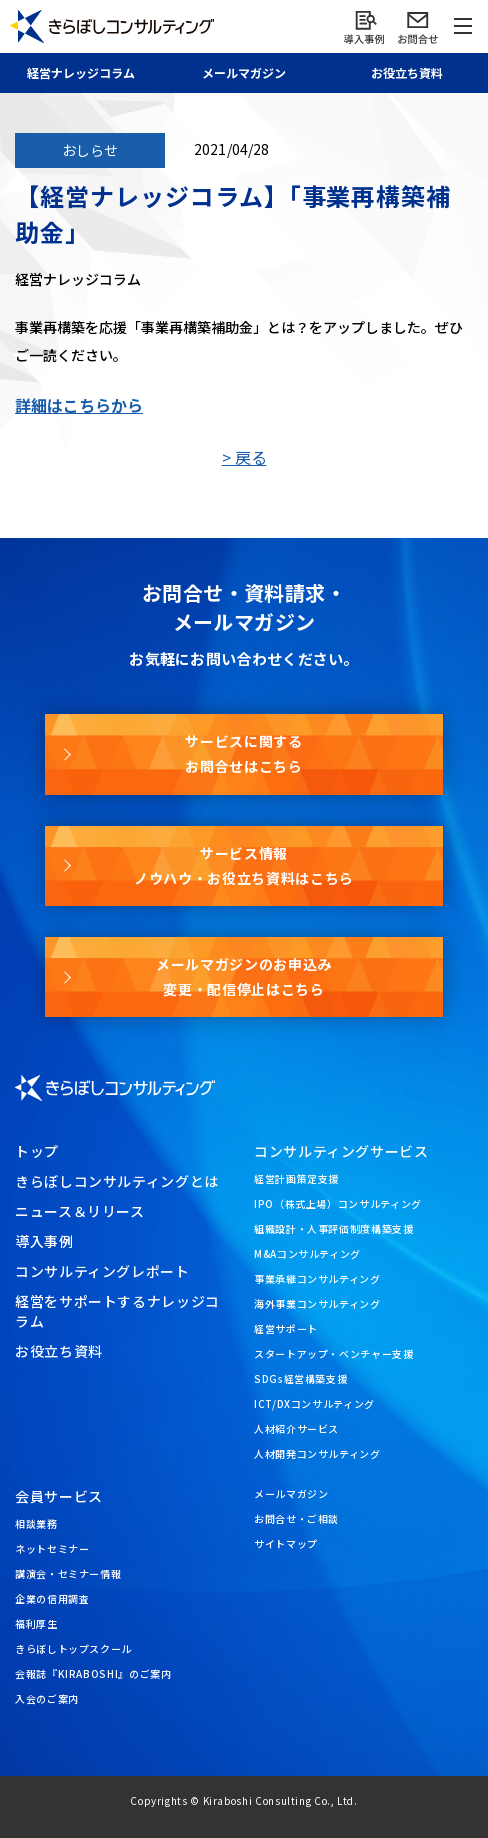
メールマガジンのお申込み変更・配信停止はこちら (244, 976)
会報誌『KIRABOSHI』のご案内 (93, 1673)
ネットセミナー (52, 1548)
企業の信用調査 (52, 1598)
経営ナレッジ (81, 72)
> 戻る (244, 457)
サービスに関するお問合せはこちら (243, 753)
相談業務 (36, 1523)
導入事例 (44, 1241)
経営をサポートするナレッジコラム (117, 1311)
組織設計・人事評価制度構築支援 (334, 1228)
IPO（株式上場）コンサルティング (338, 1203)
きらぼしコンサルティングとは (117, 1181)
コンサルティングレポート (102, 1271)
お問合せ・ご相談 (296, 1518)
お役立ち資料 (59, 1351)
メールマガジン (291, 1493)
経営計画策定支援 (296, 1178)
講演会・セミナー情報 (68, 1573)
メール (244, 72)
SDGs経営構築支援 (300, 1378)
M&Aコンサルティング (307, 1253)
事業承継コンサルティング (317, 1278)
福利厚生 (36, 1623)
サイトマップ (286, 1543)
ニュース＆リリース (80, 1211)
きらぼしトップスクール (73, 1648)
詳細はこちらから (79, 405)
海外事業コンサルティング (317, 1303)
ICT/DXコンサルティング (314, 1403)
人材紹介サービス (296, 1428)
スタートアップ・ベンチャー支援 (334, 1353)
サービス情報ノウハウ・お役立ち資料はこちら (244, 865)
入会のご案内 (47, 1698)
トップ (37, 1151)
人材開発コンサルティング (317, 1453)
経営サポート (286, 1328)
